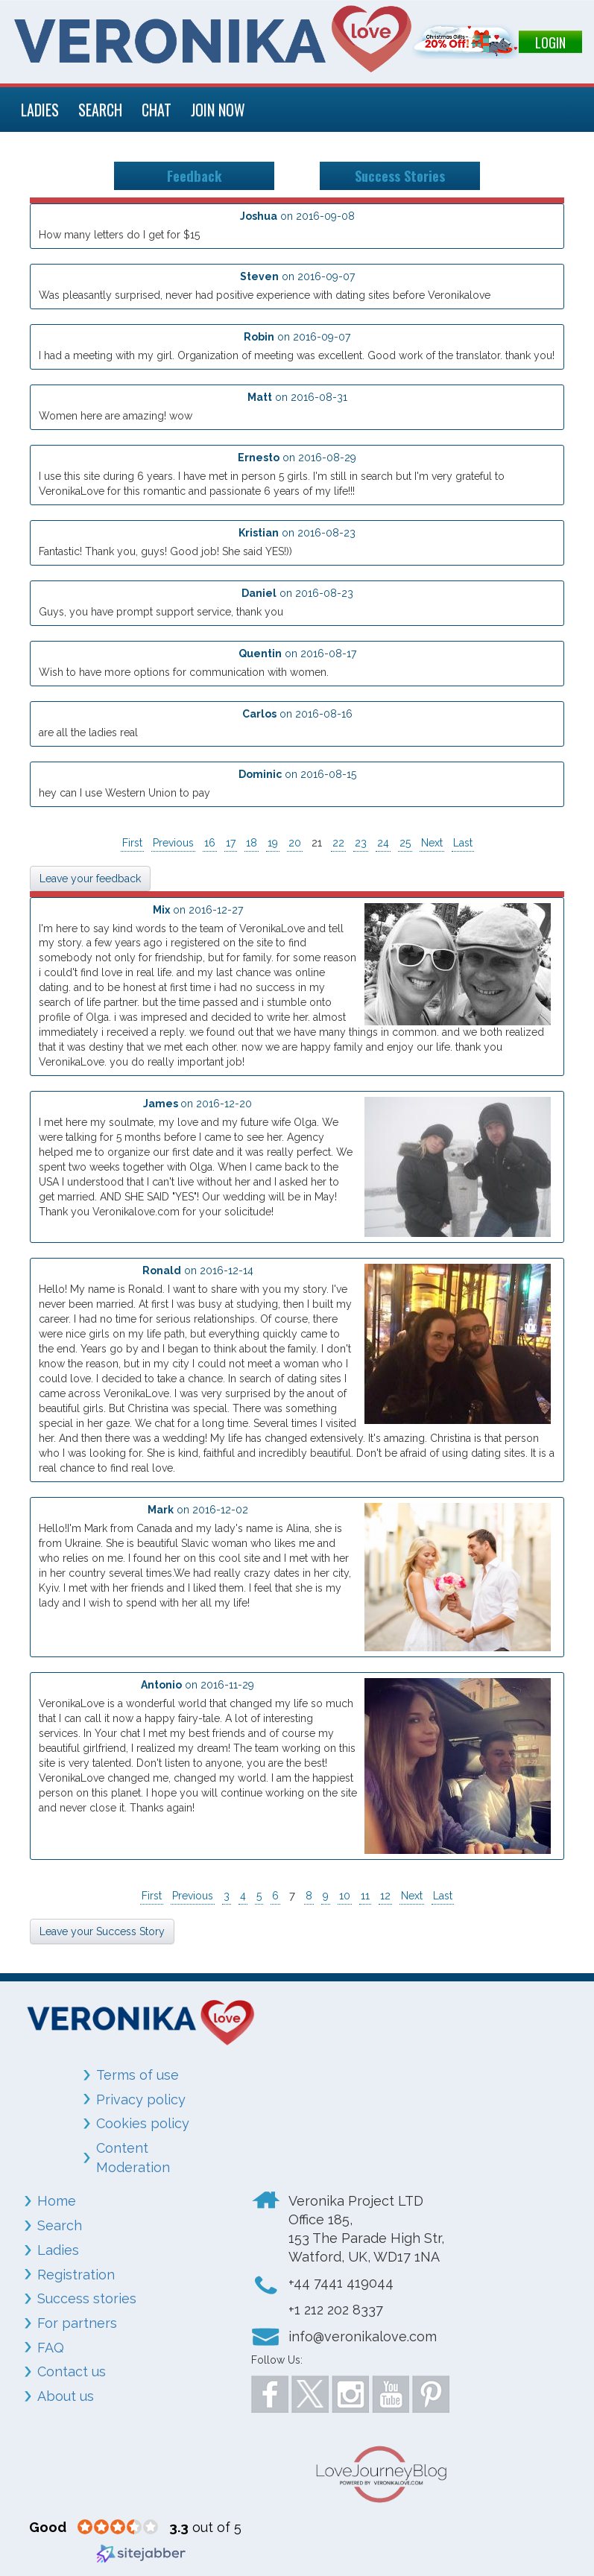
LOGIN (550, 42)
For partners (77, 2323)
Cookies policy (142, 2123)
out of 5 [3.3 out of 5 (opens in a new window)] (205, 2527)
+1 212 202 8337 (335, 2309)
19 (273, 843)
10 (344, 1896)
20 (294, 843)
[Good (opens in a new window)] (47, 2527)
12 (385, 1896)
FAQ (50, 2347)
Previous (173, 843)
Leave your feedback (90, 878)
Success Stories (400, 175)
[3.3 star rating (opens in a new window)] (118, 2527)
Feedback (194, 175)
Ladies (58, 2250)
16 (209, 843)
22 (338, 843)
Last (463, 843)
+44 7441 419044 (341, 2283)
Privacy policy (141, 2099)
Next (432, 843)
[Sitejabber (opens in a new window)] (141, 2552)
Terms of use (137, 2075)
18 (251, 843)
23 (361, 843)
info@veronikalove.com (362, 2336)
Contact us (71, 2371)
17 (231, 843)
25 (405, 843)
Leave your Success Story (102, 1931)
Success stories (86, 2298)
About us (65, 2396)
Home (56, 2201)
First (132, 843)
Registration (76, 2274)
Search (59, 2225)
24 (383, 843)
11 (365, 1896)
